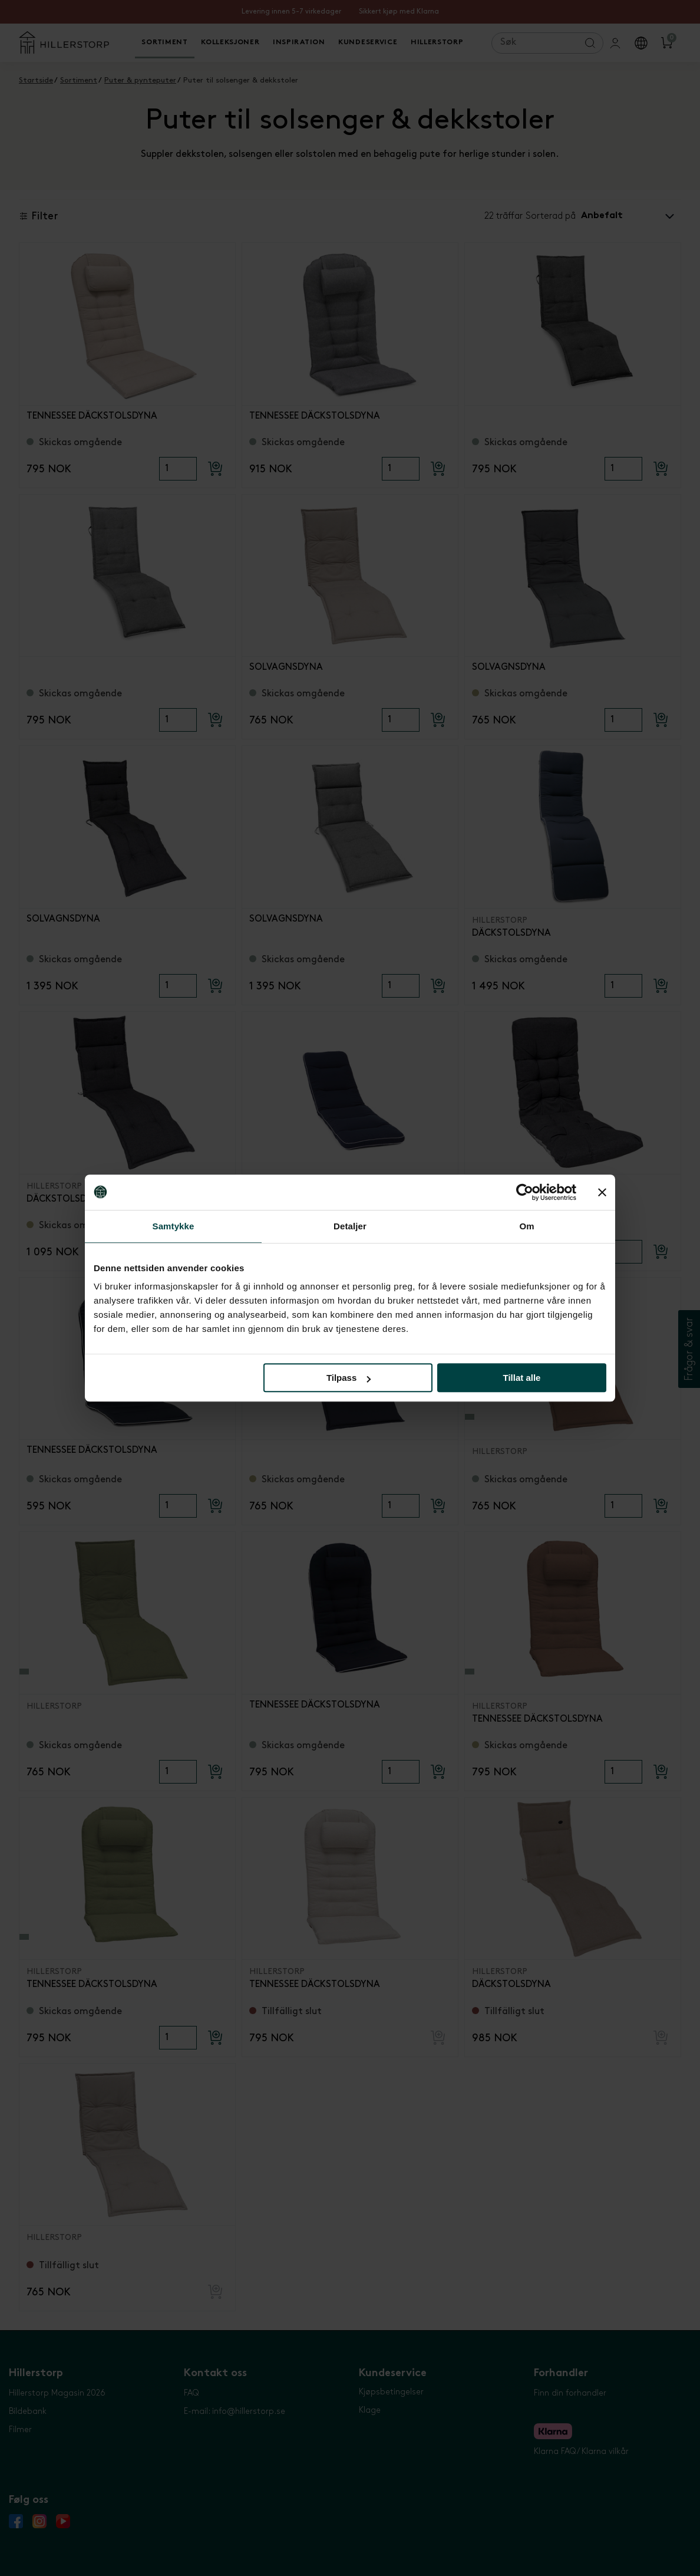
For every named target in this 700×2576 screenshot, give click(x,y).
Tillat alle (521, 1378)
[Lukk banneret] (602, 1192)
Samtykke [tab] (173, 1226)
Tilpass (348, 1378)
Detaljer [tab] (350, 1226)
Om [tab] (526, 1226)
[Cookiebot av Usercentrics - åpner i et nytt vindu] (524, 1192)
